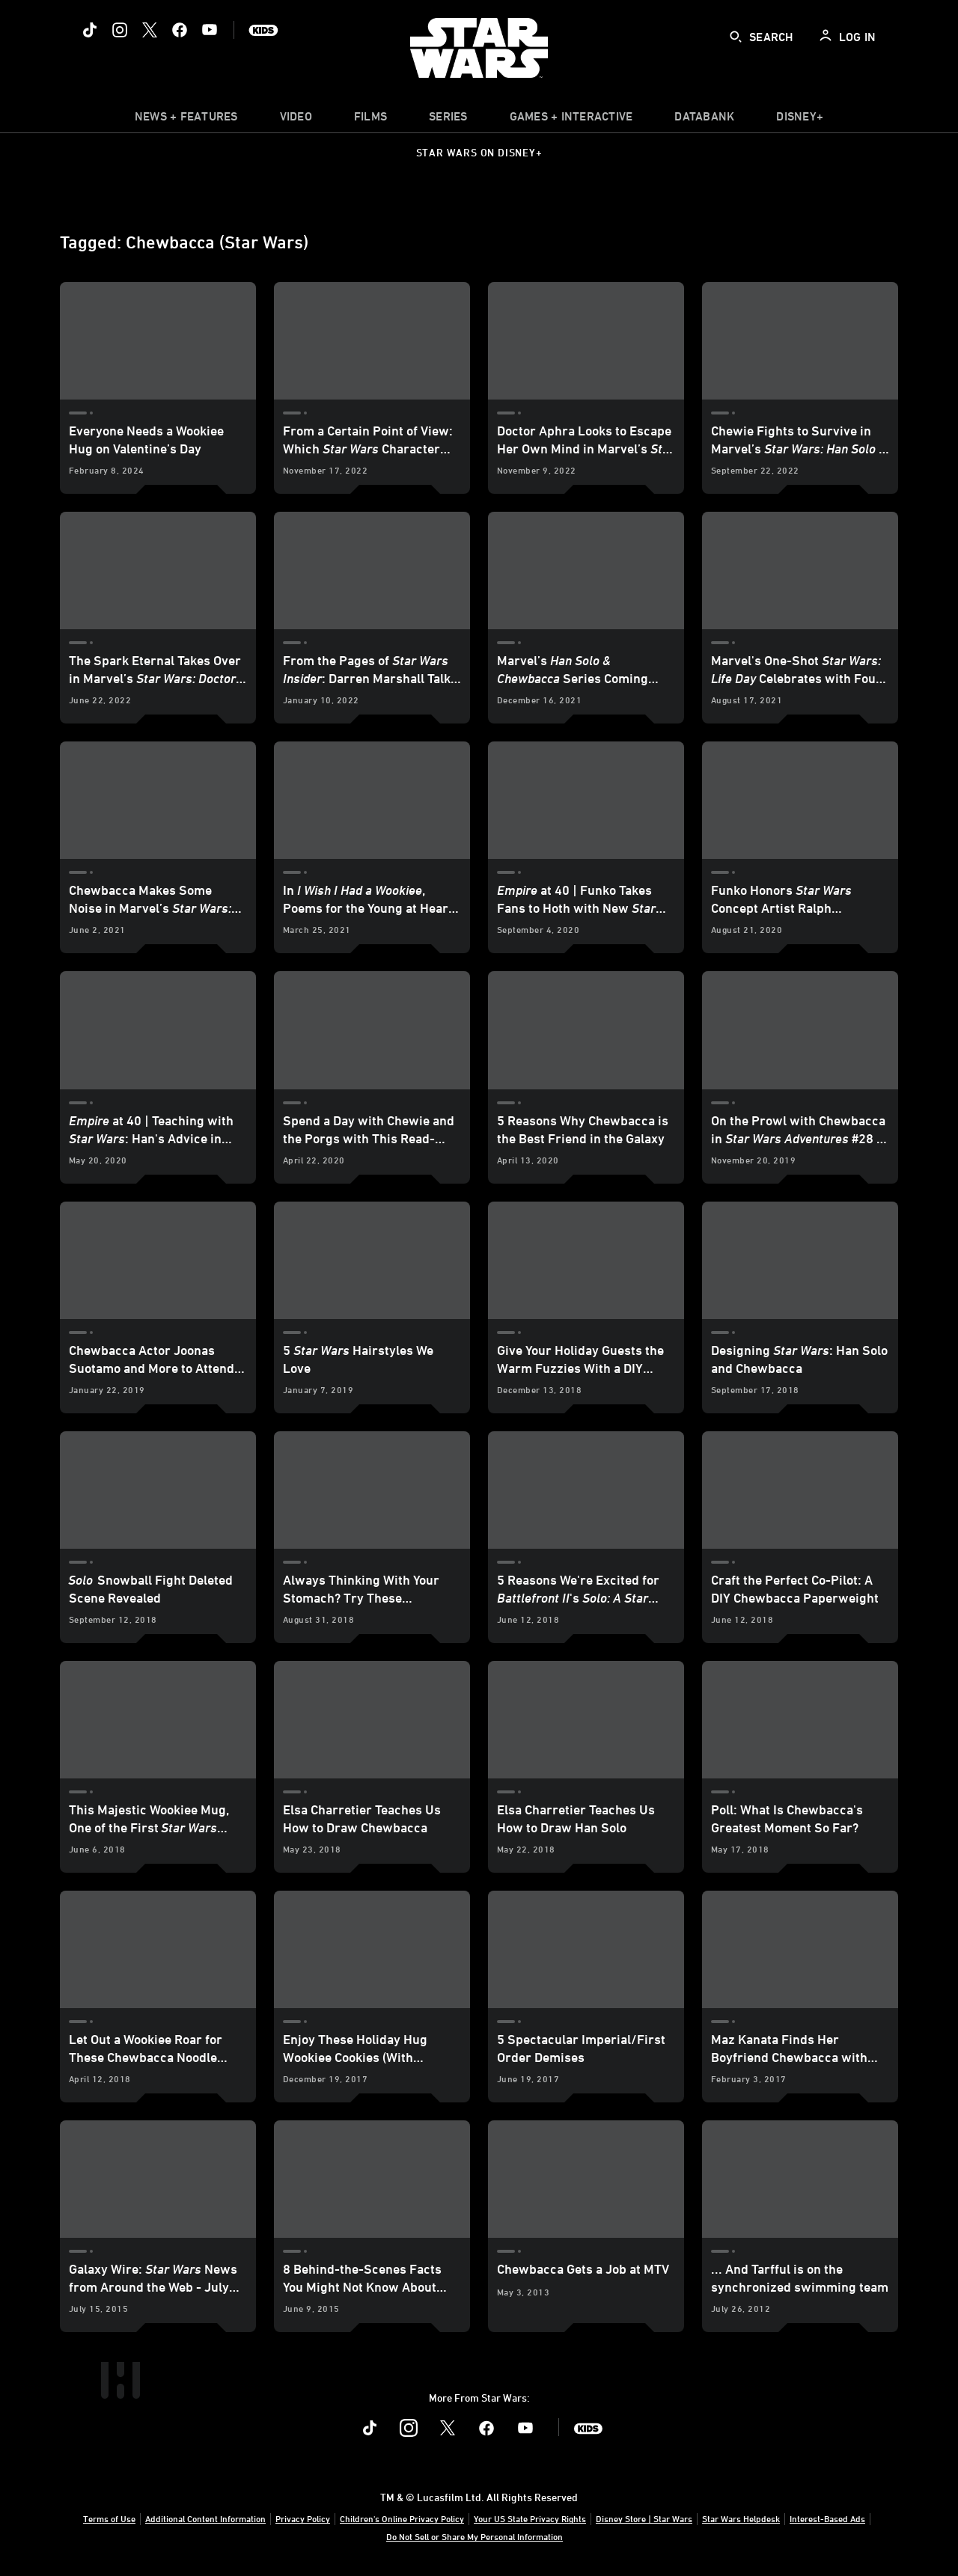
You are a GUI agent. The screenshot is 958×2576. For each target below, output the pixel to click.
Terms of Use (109, 2518)
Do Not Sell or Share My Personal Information (474, 2536)
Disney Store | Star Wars (644, 2518)
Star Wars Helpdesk (741, 2518)
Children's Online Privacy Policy (402, 2518)
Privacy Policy (302, 2518)
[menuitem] (296, 119)
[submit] (735, 37)
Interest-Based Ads (827, 2518)
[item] (186, 119)
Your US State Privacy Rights (530, 2518)
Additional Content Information (205, 2518)
